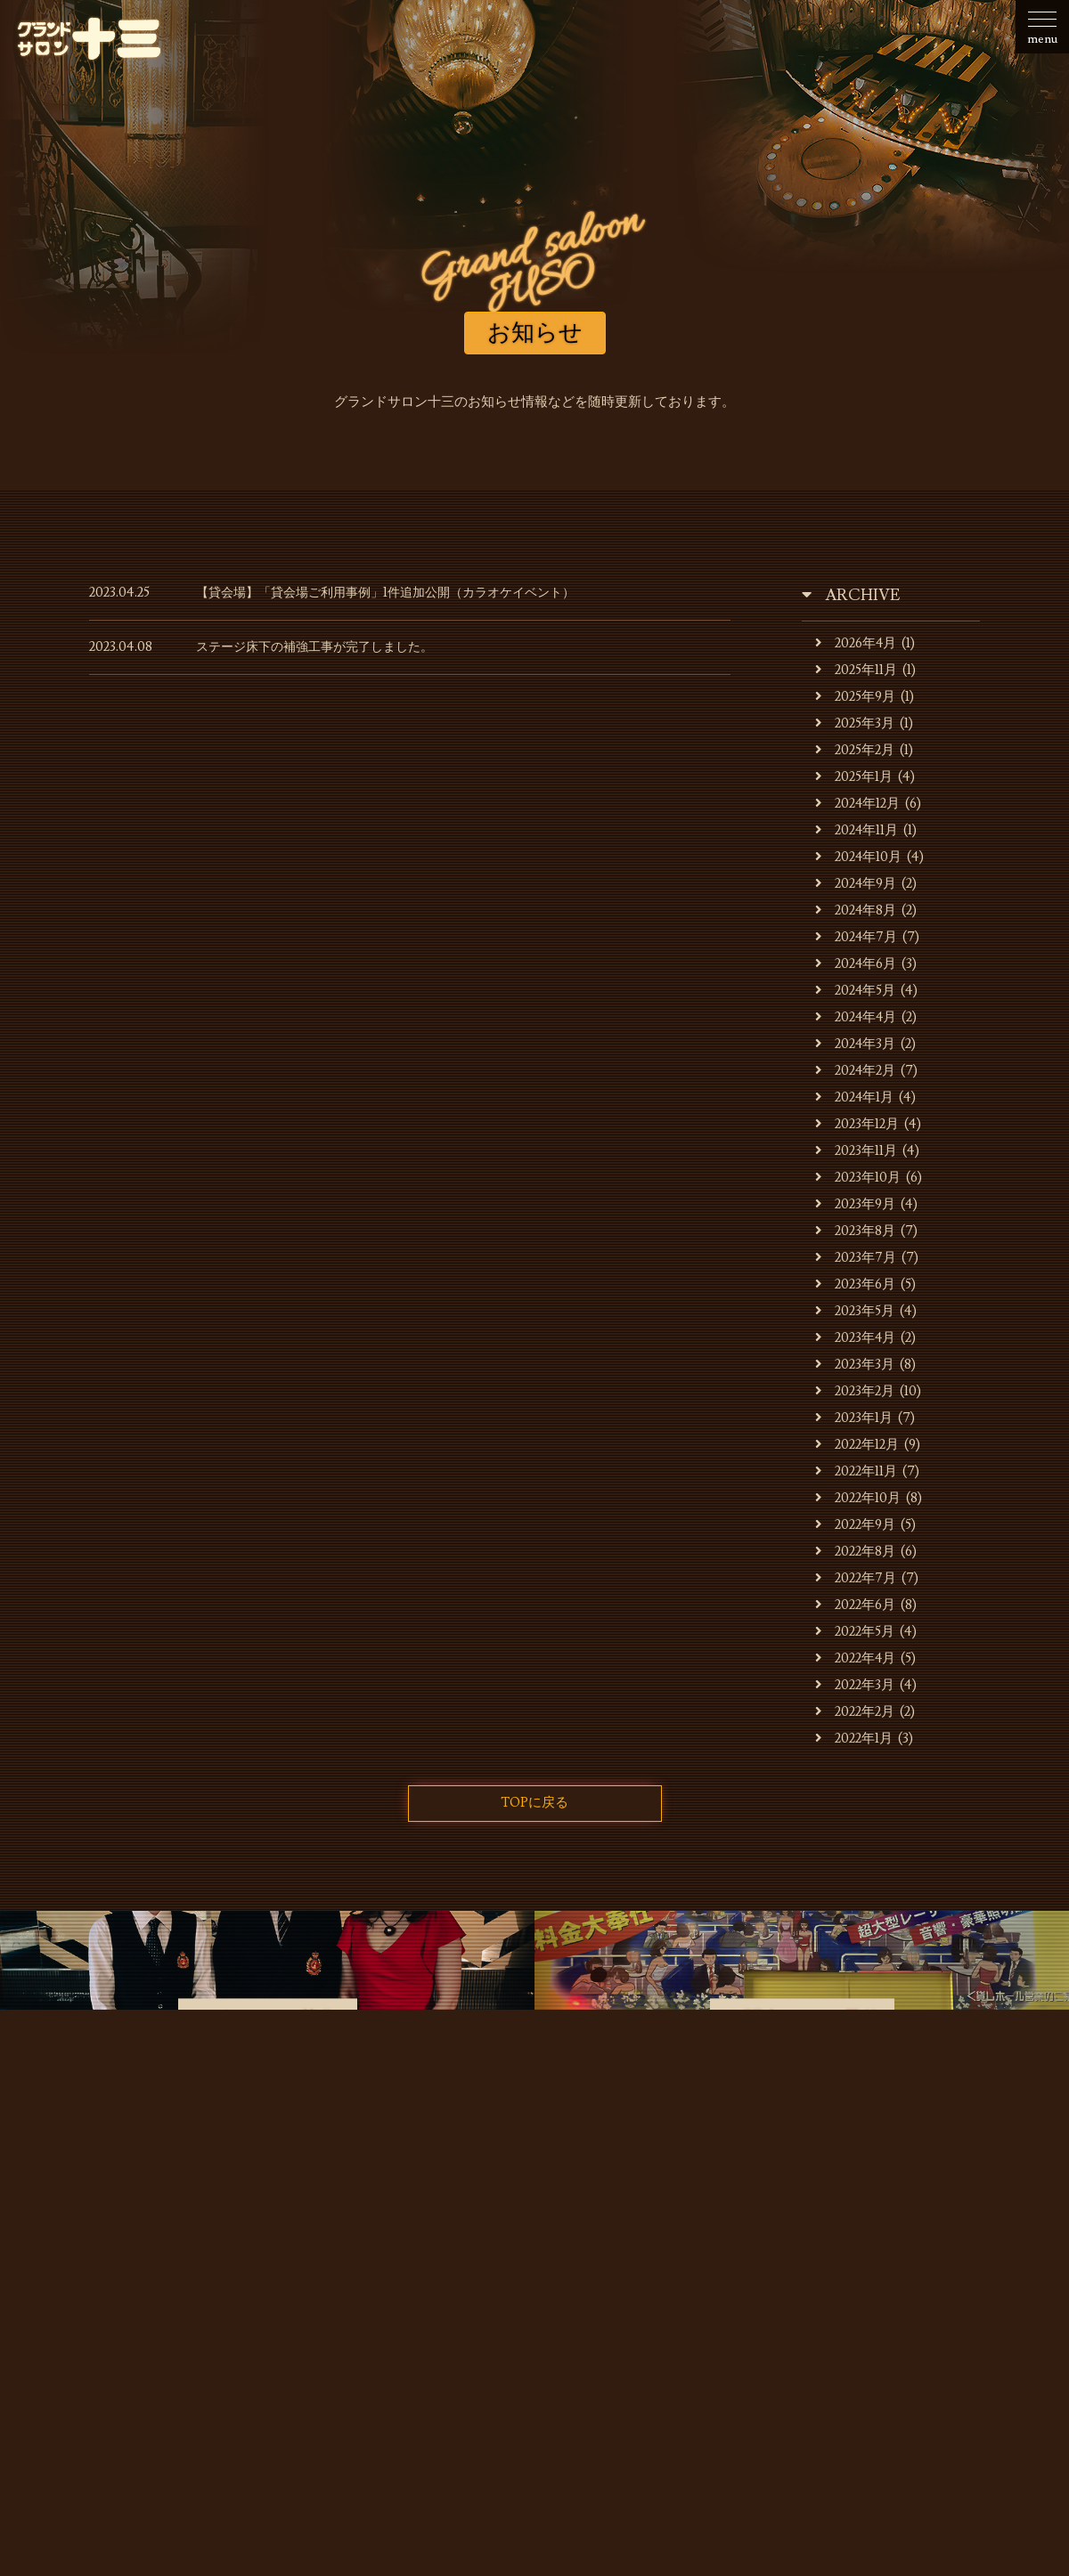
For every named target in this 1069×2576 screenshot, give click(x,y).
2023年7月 (856, 1257)
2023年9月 (855, 1204)
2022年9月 (855, 1524)
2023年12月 (857, 1124)
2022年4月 (856, 1658)
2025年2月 (855, 750)
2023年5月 (855, 1311)
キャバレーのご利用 (401, 2264)
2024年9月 (856, 883)
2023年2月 (855, 1391)
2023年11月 (856, 1150)
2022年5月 (855, 1631)
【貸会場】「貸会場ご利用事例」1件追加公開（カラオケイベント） (398, 592)
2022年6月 (855, 1605)
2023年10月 (858, 1177)
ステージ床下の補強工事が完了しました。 (323, 646)
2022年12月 (857, 1444)
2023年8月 (855, 1231)
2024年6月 (856, 963)
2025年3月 (855, 723)
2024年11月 (857, 830)
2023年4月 (856, 1337)
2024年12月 (858, 803)
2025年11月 (856, 670)
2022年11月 (856, 1471)
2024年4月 (857, 1017)
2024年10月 (859, 857)
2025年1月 (854, 776)
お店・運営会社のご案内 (240, 2264)
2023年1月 (854, 1418)
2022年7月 (856, 1578)
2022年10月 (858, 1498)
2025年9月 (855, 696)
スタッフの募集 (802, 2264)
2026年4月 (856, 643)
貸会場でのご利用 (541, 2264)
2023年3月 (855, 1364)
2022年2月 (855, 1711)
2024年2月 (856, 1070)
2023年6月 (855, 1284)
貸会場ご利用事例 (675, 2264)
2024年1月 (855, 1097)
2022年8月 (855, 1551)
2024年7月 (857, 937)
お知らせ (114, 2264)
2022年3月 (855, 1685)
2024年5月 (856, 990)
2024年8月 (856, 910)
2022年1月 (854, 1738)
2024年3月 (856, 1044)
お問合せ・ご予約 (929, 2264)
